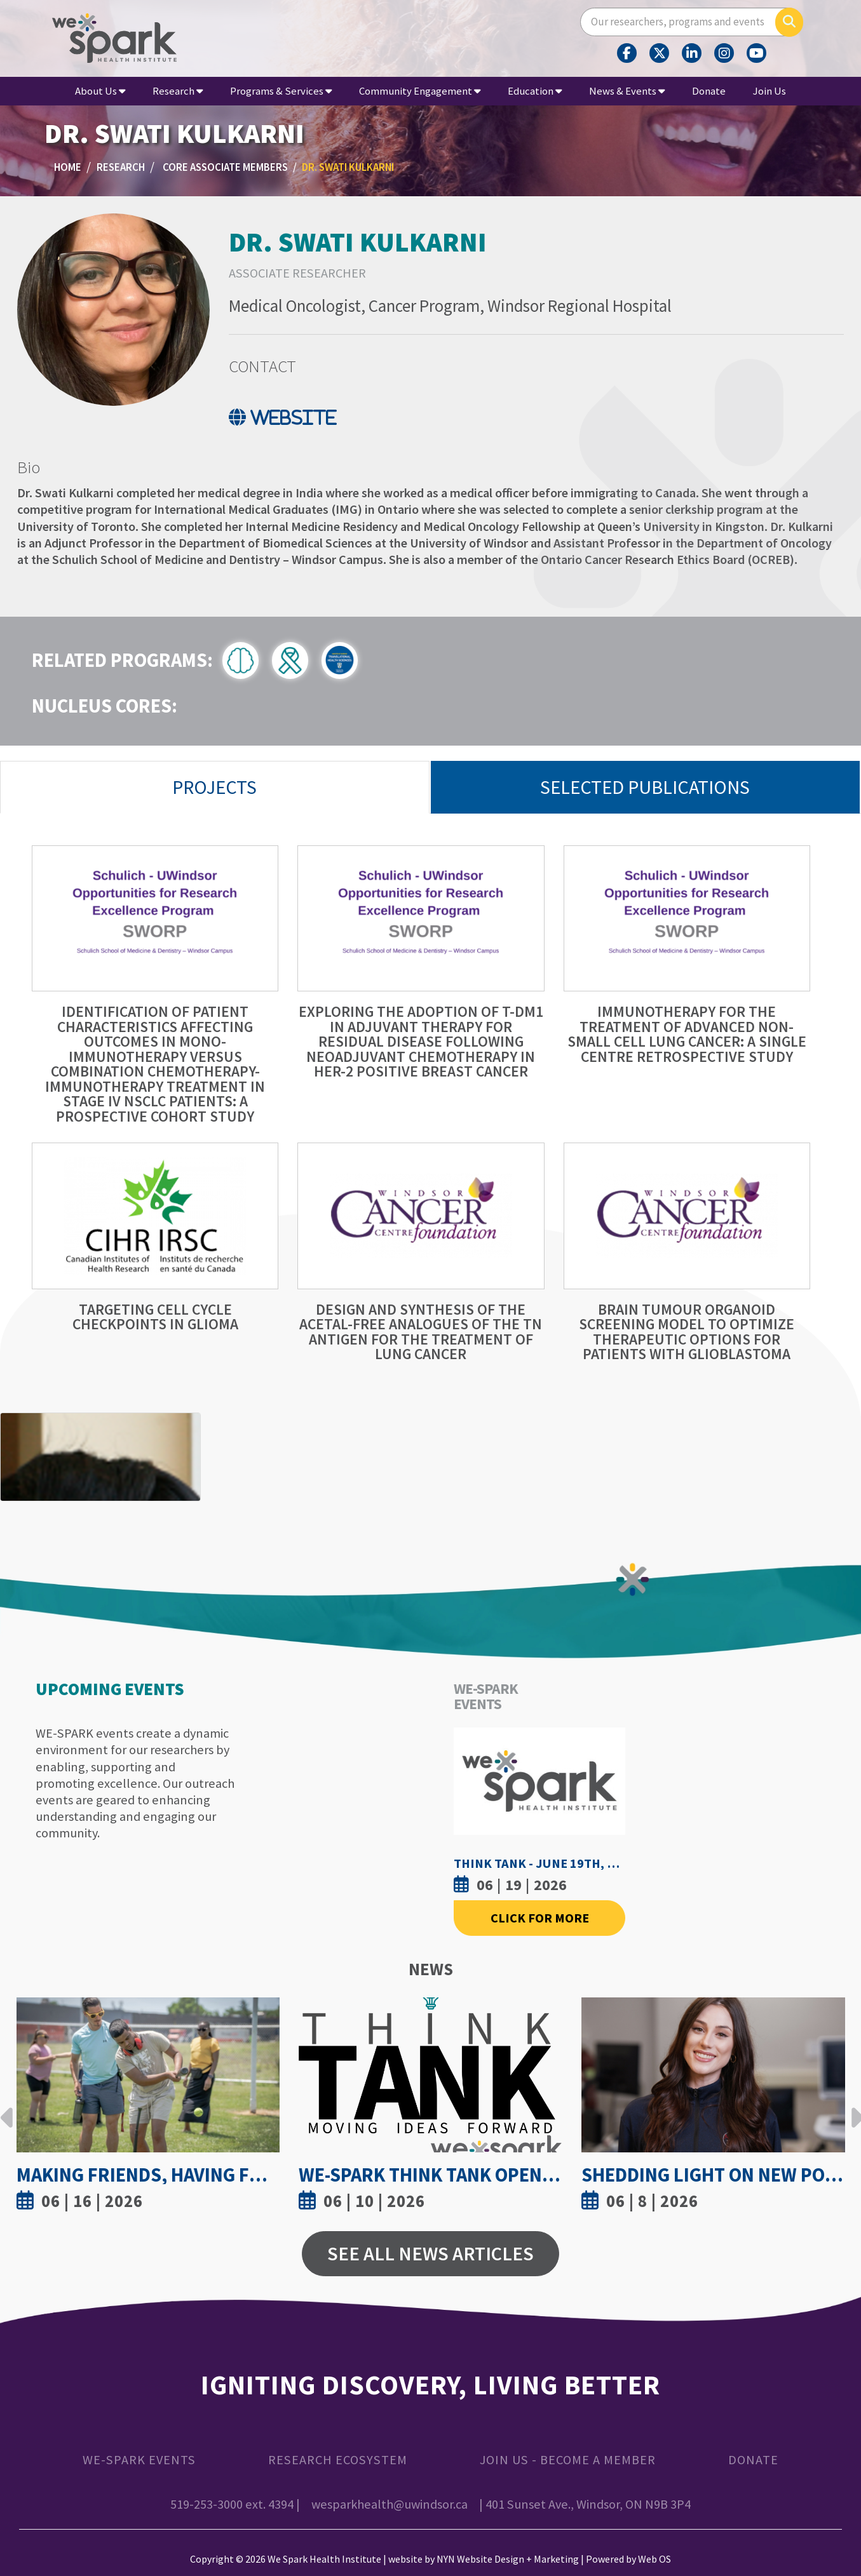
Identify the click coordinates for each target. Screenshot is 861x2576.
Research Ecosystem (337, 2460)
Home (67, 167)
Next (854, 2108)
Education (535, 91)
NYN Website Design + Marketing (508, 2559)
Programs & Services (281, 91)
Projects (214, 787)
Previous (7, 2108)
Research (178, 91)
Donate (709, 91)
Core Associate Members (225, 167)
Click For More (540, 1918)
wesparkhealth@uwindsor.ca (389, 2504)
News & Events (627, 91)
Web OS (654, 2559)
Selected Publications (645, 787)
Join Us (769, 91)
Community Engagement (419, 91)
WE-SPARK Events (139, 2460)
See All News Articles (430, 2253)
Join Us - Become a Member (568, 2460)
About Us (100, 91)
